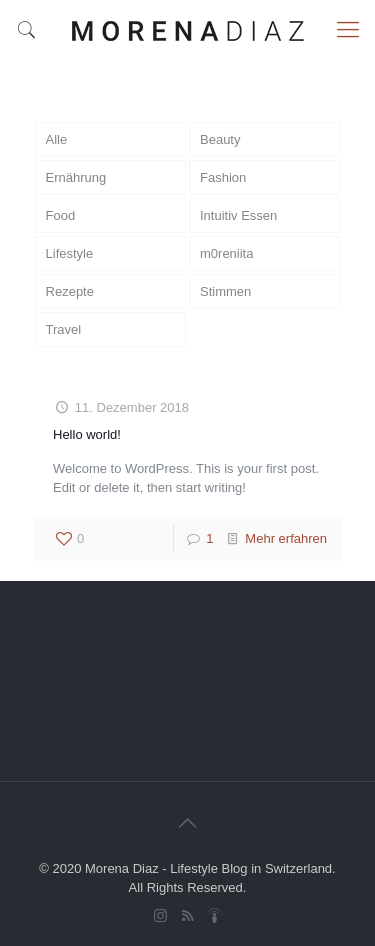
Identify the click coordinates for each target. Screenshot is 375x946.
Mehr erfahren (286, 538)
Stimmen (225, 291)
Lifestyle (70, 253)
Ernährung (76, 177)
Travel (64, 329)
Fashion (223, 177)
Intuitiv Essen (238, 215)
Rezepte (70, 291)
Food (61, 215)
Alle (57, 139)
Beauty (220, 139)
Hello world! (87, 434)
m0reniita (226, 253)
